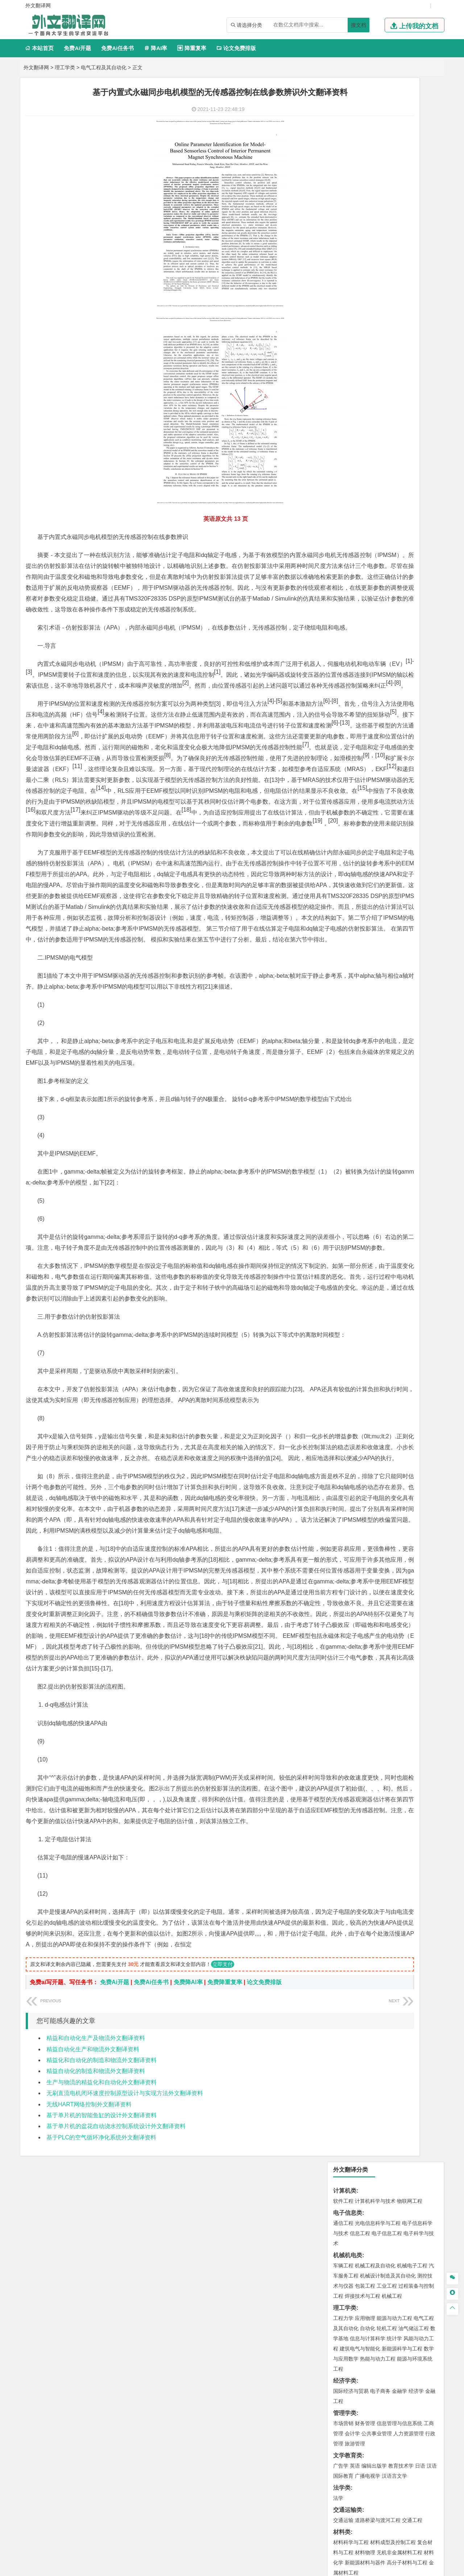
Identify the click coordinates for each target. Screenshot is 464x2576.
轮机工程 (387, 244)
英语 (355, 382)
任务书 (342, 892)
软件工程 (343, 117)
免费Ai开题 (77, 48)
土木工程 (365, 543)
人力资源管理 (408, 350)
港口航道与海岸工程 (378, 511)
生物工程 (371, 745)
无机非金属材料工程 (399, 468)
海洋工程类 (347, 501)
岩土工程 (343, 543)
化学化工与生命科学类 (362, 715)
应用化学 (380, 725)
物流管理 (365, 703)
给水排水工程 (360, 574)
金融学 (399, 307)
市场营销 (343, 339)
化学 (388, 745)
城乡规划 (424, 553)
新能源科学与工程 (402, 265)
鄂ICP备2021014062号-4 (261, 2568)
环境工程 (343, 638)
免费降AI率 (188, 2298)
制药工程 (402, 725)
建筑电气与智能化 (360, 265)
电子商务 (380, 307)
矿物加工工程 (348, 670)
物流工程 (343, 703)
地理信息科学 (348, 596)
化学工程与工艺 (351, 725)
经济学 (416, 307)
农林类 (342, 822)
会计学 (352, 350)
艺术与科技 (377, 777)
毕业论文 (344, 844)
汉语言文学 (394, 392)
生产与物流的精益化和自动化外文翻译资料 (101, 2398)
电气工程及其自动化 (104, 67)
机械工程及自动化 (375, 182)
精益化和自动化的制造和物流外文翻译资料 (101, 2376)
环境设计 (343, 767)
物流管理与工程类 (356, 692)
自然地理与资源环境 (389, 606)
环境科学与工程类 (356, 628)
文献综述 (344, 868)
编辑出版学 (374, 382)
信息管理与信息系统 (399, 339)
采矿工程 (397, 670)
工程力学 (343, 234)
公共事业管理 (376, 350)
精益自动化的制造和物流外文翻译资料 (95, 2386)
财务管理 (365, 339)
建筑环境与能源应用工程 (404, 543)
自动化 (367, 244)
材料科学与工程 (351, 458)
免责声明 (363, 2500)
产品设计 (392, 767)
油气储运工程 (413, 244)
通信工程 (343, 139)
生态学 (340, 832)
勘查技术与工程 (389, 681)
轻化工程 (350, 745)
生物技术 (424, 725)
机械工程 (392, 212)
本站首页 (39, 48)
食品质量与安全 (351, 735)
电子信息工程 (387, 149)
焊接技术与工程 (362, 212)
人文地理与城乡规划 (388, 596)
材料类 (342, 448)
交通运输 (343, 436)
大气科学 (355, 606)
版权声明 (325, 2500)
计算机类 (344, 107)
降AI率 (155, 48)
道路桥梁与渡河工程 (378, 436)
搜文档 (358, 25)
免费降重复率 (224, 2298)
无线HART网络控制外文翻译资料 (89, 2420)
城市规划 (343, 563)
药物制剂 (392, 735)
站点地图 (304, 2568)
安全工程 (375, 670)
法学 (338, 414)
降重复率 (191, 48)
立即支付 (222, 2280)
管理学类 (344, 329)
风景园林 (402, 777)
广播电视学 (367, 392)
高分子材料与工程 (407, 479)
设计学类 (344, 757)
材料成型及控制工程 (393, 458)
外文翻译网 (36, 67)
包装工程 (365, 202)
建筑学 (340, 553)
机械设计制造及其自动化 (388, 192)
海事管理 (343, 511)
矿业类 (342, 660)
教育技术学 (401, 382)
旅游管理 (355, 360)
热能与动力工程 (377, 275)
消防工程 (419, 670)
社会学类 (344, 799)
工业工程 (387, 202)
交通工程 (412, 436)
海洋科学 (350, 521)
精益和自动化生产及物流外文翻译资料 (95, 2353)
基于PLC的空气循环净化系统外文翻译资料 (101, 2453)
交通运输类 (347, 426)
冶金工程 (360, 681)
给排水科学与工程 (370, 553)
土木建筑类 (347, 533)
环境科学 (365, 638)
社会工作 (375, 810)
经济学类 (344, 297)
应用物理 (365, 234)
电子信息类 (347, 129)
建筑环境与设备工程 (378, 563)
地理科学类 (347, 585)
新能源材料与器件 (365, 479)
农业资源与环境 (367, 832)
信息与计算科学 (367, 254)
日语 (420, 382)
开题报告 (344, 856)
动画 (430, 767)
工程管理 (402, 553)
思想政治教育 (348, 810)
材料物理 (365, 468)
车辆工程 (343, 182)
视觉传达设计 (348, 777)
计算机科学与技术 (375, 117)
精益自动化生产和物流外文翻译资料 (92, 2365)
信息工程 (360, 149)
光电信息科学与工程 (378, 139)
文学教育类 (347, 371)
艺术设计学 (367, 767)
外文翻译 (344, 880)
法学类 (342, 404)
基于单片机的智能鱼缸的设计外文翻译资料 (101, 2431)
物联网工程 (409, 117)
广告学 (340, 382)
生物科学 (405, 745)
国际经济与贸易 (351, 307)
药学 (375, 735)
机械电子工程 (412, 182)
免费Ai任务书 (117, 48)
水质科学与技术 (394, 638)
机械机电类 (347, 171)
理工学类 (65, 67)
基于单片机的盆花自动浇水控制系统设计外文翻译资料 (116, 2442)
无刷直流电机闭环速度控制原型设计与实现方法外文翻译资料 (124, 2409)
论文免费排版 (236, 48)
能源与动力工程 (394, 234)
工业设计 (413, 767)
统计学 (394, 254)
